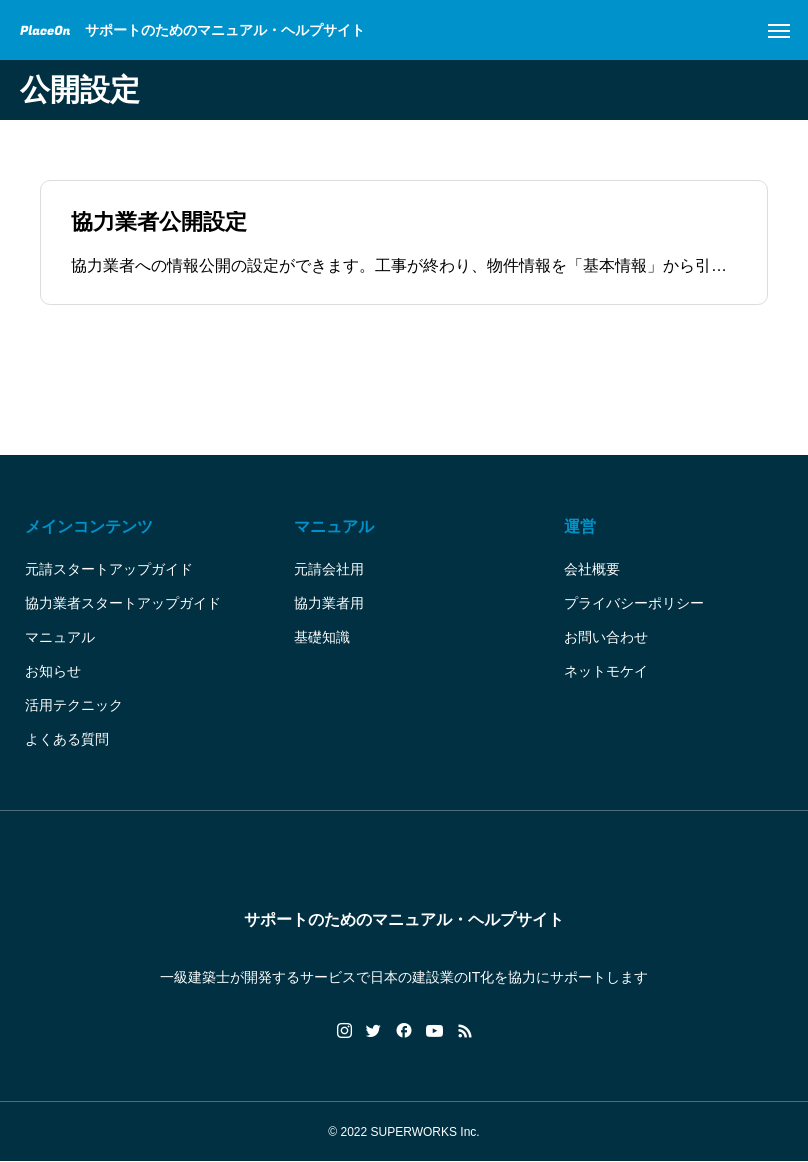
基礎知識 (322, 637)
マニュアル (60, 637)
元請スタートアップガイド (109, 569)
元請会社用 (329, 569)
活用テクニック (74, 705)
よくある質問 (67, 739)
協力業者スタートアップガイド (123, 603)
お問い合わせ (606, 637)
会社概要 (592, 569)
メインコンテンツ (89, 526)
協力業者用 (329, 603)
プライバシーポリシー (634, 603)
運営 (580, 526)
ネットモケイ (606, 671)
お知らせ (53, 671)
